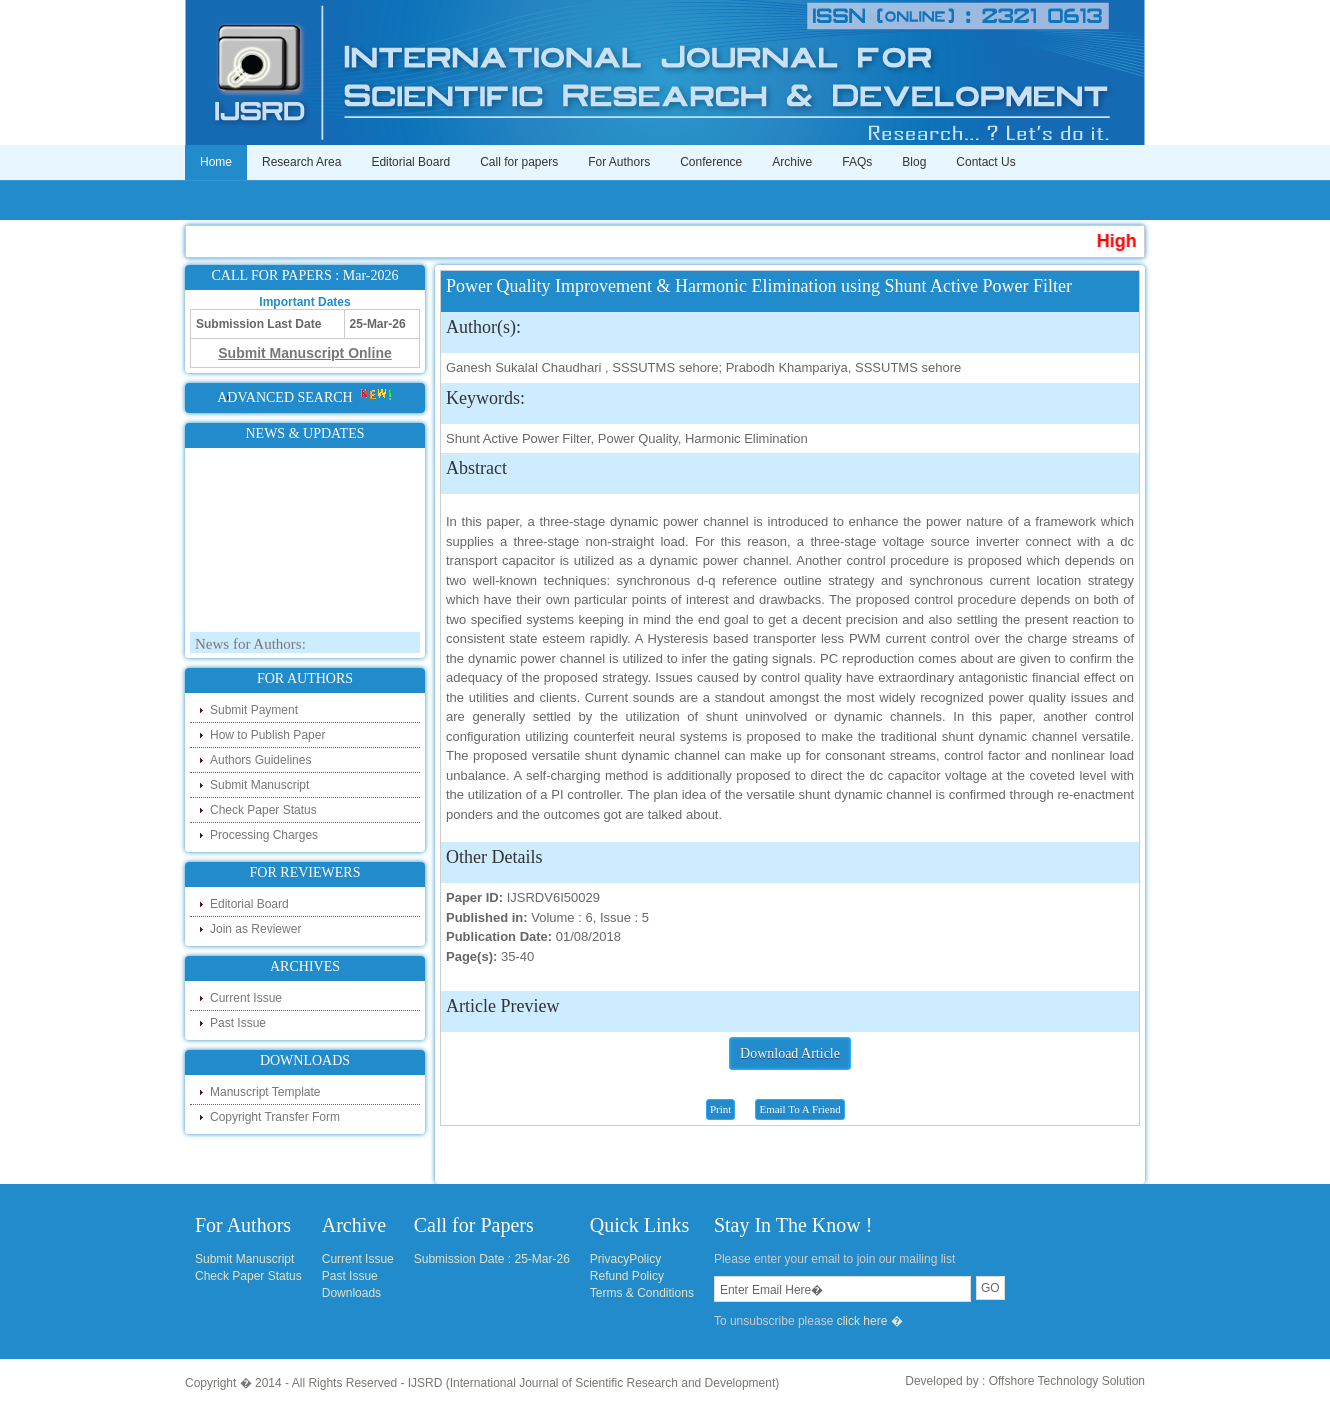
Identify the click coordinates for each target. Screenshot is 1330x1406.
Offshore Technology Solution (1067, 1381)
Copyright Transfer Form (275, 1117)
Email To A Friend (799, 1109)
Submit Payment (254, 710)
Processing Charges (264, 835)
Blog (914, 162)
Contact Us (985, 162)
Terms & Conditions (642, 1293)
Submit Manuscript (259, 785)
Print (720, 1109)
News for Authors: (250, 647)
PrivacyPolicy (625, 1259)
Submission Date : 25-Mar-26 (492, 1259)
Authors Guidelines (260, 760)
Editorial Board (410, 162)
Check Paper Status (263, 810)
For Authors (619, 162)
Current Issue (246, 998)
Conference (711, 162)
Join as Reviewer (255, 929)
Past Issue (238, 1023)
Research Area (301, 162)
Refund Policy (627, 1276)
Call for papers (519, 162)
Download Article (790, 1053)
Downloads (351, 1293)
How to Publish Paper (267, 735)
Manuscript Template (265, 1092)
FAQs (857, 162)
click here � (870, 1321)
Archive (792, 162)
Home (216, 162)
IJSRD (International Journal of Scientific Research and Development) (594, 1383)
